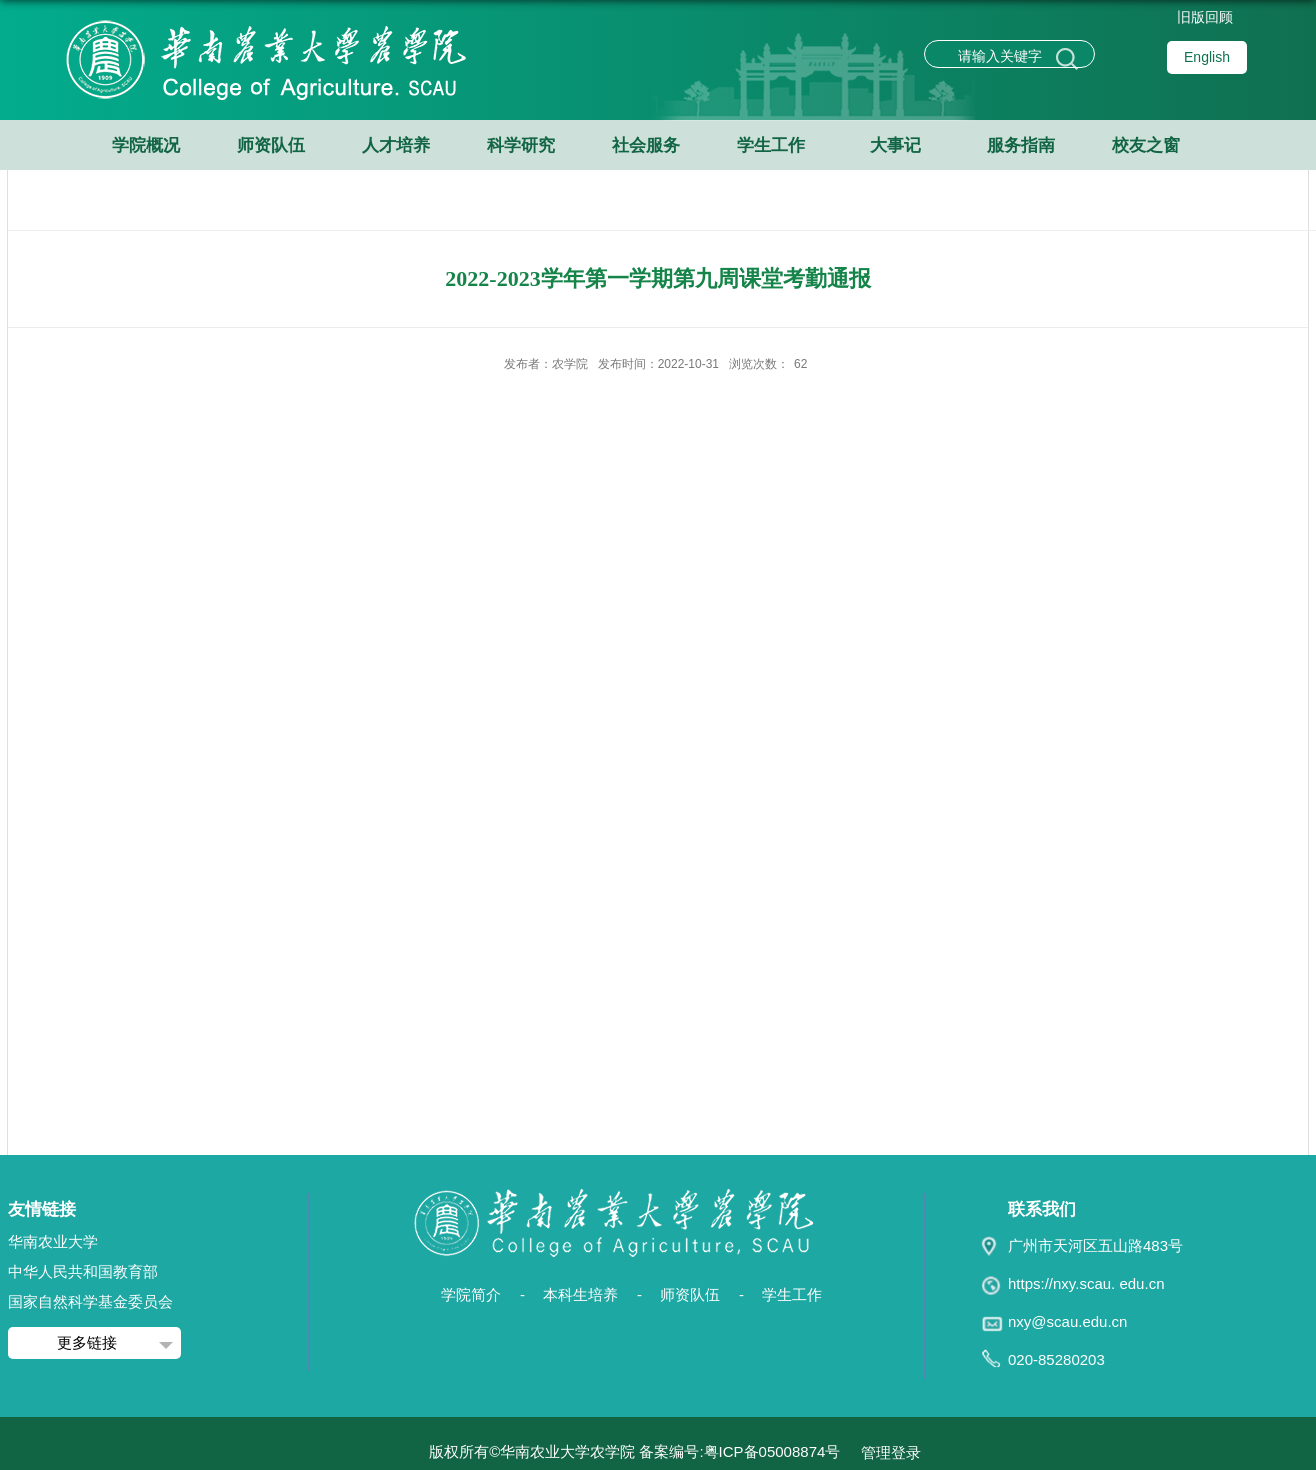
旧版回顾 (1205, 17)
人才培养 (396, 145)
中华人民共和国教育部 (83, 1271)
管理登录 (891, 1452)
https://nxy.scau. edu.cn (1086, 1283)
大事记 (895, 145)
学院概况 (146, 145)
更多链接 (87, 1342)
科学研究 (521, 145)
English (1207, 57)
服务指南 (1021, 145)
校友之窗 (1146, 145)
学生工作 (771, 145)
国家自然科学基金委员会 (90, 1301)
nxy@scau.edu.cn (1067, 1321)
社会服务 (646, 145)
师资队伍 (271, 145)
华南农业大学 (53, 1241)
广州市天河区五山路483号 (1095, 1245)
